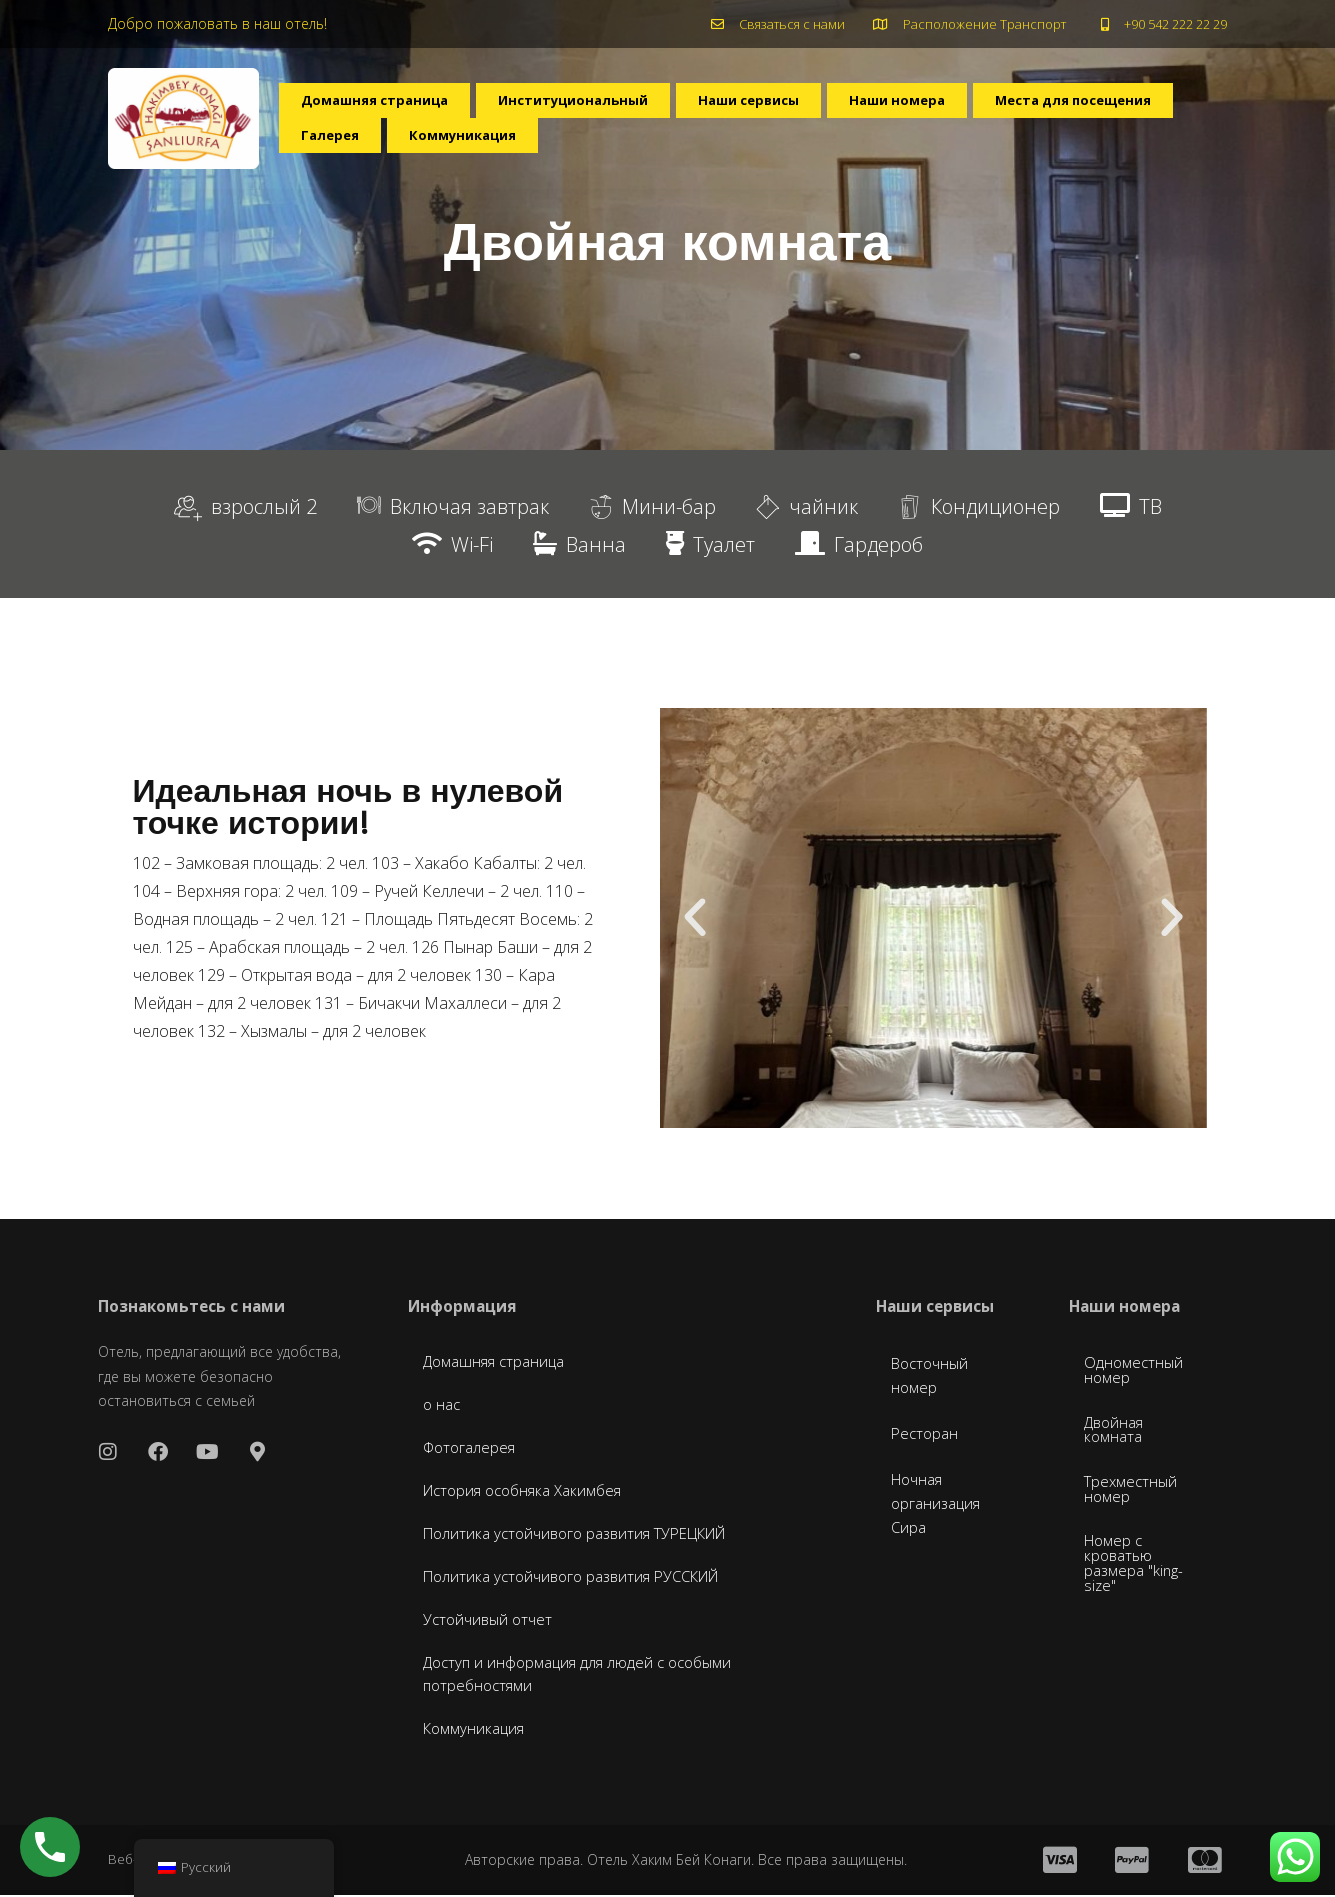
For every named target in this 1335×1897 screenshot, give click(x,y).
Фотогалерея (472, 1449)
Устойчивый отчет (491, 1621)
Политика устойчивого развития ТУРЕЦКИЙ (588, 1535)
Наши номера (938, 106)
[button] (695, 918)
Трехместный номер (1133, 1497)
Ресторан (926, 1435)
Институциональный (596, 106)
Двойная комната (1116, 1435)
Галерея (554, 152)
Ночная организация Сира (938, 1505)
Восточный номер (933, 1377)
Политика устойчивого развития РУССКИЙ (583, 1578)
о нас (443, 1406)
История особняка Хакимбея (532, 1492)
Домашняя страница (382, 106)
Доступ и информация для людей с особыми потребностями (587, 1675)
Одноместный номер (1135, 1373)
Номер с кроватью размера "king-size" (1136, 1575)
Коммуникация (689, 152)
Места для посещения (388, 152)
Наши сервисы (782, 106)
